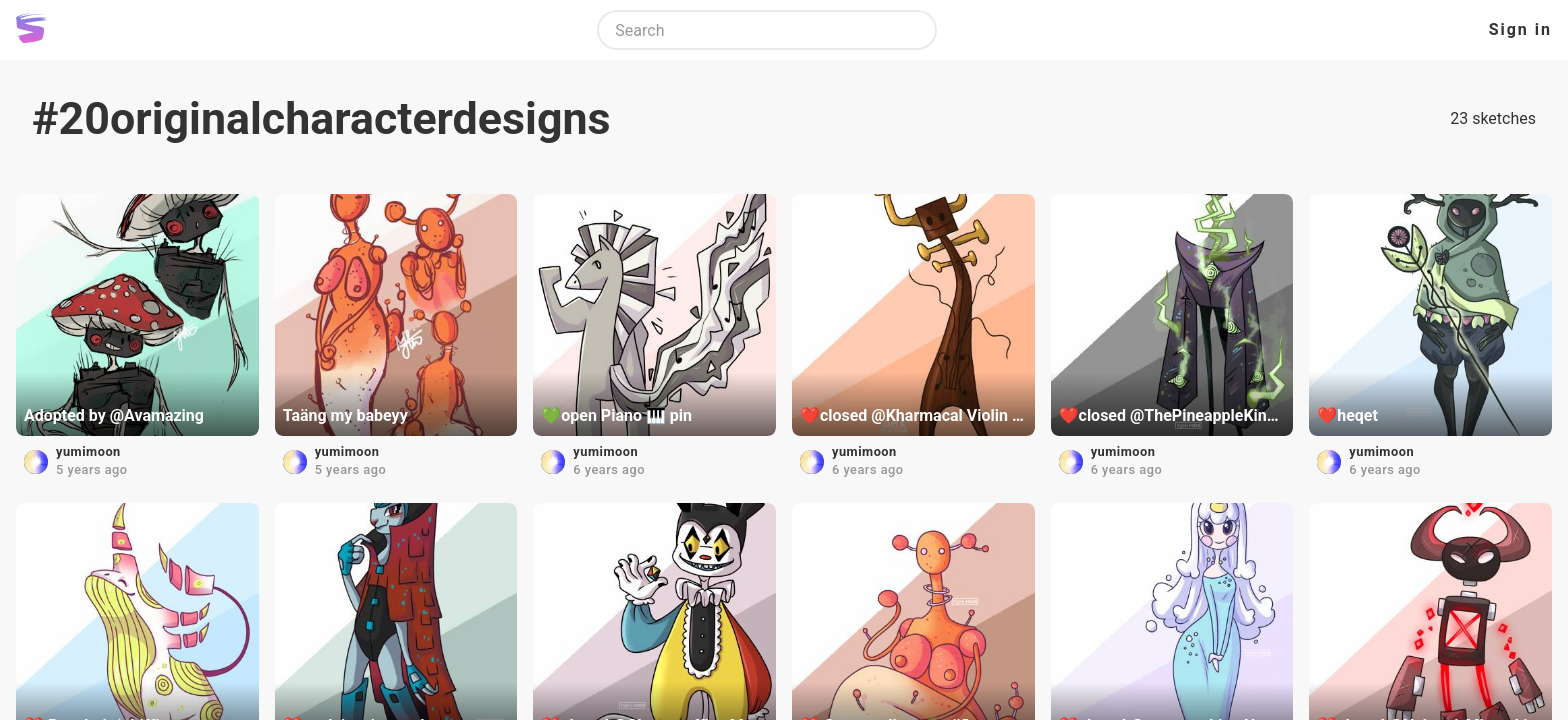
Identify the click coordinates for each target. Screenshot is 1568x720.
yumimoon (88, 451)
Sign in (1520, 29)
